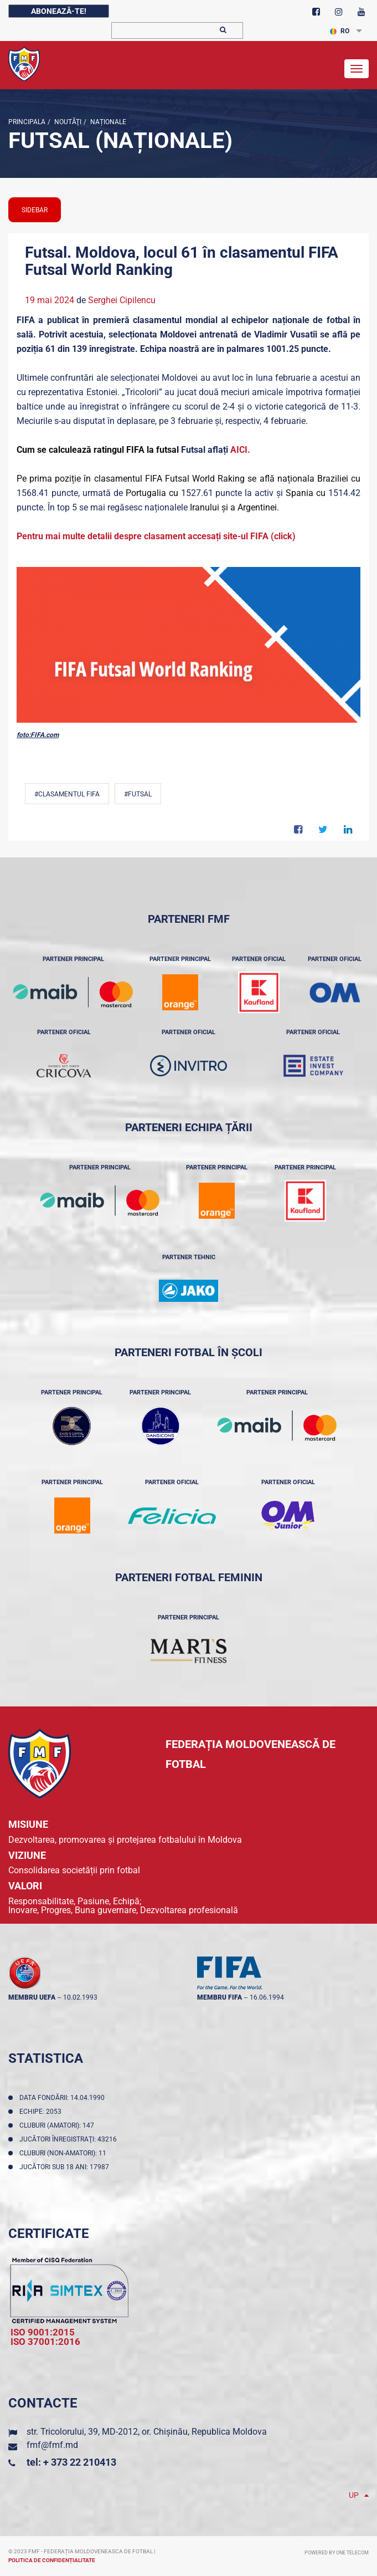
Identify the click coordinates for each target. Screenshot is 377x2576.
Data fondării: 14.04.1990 (63, 2098)
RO (339, 31)
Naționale (107, 122)
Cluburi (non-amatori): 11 (64, 2153)
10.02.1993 (80, 1997)
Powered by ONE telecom (336, 2552)
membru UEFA (31, 1997)
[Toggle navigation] (356, 68)
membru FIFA (219, 1997)
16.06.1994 (267, 1997)
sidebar (35, 210)
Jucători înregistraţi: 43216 (69, 2139)
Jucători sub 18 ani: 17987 (65, 2167)
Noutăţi (67, 122)
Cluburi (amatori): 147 (58, 2125)
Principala (26, 122)
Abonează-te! (58, 11)
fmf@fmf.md (52, 2445)
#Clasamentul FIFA (67, 794)
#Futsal (138, 794)
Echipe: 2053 (42, 2111)
